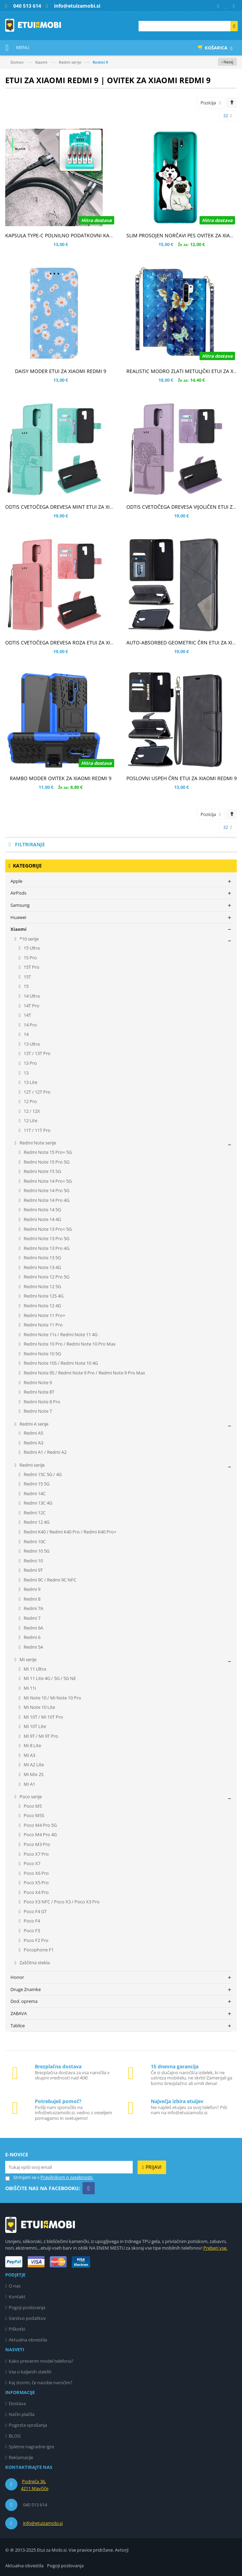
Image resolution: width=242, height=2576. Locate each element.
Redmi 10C (34, 1541)
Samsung (20, 905)
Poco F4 (31, 1921)
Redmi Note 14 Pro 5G (46, 1190)
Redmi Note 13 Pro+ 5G (47, 1229)
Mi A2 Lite (33, 1764)
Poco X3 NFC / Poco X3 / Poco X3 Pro (61, 1902)
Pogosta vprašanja (28, 2425)
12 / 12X (31, 1111)
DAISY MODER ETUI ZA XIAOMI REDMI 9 (60, 371)
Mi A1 (29, 1784)
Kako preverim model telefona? (41, 2361)
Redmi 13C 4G (37, 1503)
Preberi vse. (215, 2248)
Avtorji (121, 2550)
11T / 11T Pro (36, 1130)
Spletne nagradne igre (31, 2446)
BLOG (15, 2436)
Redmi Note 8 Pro (41, 1401)
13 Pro (30, 1063)
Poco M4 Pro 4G (40, 1834)
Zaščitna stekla (34, 1962)
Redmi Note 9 (37, 1382)
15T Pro (31, 967)
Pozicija (208, 103)
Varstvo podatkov (27, 2318)
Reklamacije (21, 2457)
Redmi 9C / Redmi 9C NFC (49, 1580)
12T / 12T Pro (36, 1092)
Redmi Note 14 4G (42, 1219)
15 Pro (30, 957)
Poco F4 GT (35, 1911)
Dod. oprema (24, 2001)
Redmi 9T (33, 1570)
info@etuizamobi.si (43, 2523)
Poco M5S (33, 1815)
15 (26, 986)
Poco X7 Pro (36, 1854)
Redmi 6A (33, 1628)
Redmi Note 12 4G (42, 1305)
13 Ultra (31, 1044)
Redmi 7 (31, 1618)
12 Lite (30, 1120)
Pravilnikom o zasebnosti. (66, 2177)
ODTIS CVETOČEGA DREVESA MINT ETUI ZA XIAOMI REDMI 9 (74, 507)
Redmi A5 (33, 1433)
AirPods (18, 893)
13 (26, 1073)
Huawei (18, 917)
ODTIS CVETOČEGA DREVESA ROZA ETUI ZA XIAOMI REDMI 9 (74, 642)
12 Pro (30, 1101)
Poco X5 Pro (36, 1882)
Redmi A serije (33, 1424)
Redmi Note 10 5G (42, 1353)
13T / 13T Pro (36, 1053)
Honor (17, 1977)
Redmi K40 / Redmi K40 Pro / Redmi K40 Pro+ (69, 1532)
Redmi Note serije (37, 1143)
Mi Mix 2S (33, 1774)
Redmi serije (70, 62)
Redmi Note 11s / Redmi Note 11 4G (60, 1334)
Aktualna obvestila (28, 2340)
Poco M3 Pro (36, 1844)
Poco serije (30, 1796)
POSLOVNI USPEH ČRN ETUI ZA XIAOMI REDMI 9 (181, 778)
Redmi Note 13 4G (42, 1267)
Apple (16, 881)
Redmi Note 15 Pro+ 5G (47, 1152)
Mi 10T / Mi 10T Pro (43, 1717)
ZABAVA (18, 2013)
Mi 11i (29, 1688)
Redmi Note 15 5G (42, 1171)
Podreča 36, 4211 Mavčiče (34, 2484)
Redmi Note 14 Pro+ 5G (47, 1181)
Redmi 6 (31, 1637)
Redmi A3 (33, 1443)
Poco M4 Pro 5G (40, 1825)
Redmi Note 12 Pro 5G (46, 1277)
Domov (17, 62)
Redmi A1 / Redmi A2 (45, 1452)
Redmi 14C (34, 1493)
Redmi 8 (31, 1599)
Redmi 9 (31, 1589)
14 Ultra (31, 996)
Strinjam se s (22, 2177)
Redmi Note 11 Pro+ (44, 1315)
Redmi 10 (33, 1561)
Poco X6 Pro (36, 1873)
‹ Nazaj (227, 61)
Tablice (17, 2025)
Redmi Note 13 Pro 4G (46, 1248)
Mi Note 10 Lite (39, 1707)
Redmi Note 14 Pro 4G (46, 1200)
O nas (15, 2286)
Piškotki (17, 2329)
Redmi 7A (33, 1608)
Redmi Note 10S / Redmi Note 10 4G (60, 1363)
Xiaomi (41, 62)
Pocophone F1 (38, 1950)
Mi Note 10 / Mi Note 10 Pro (52, 1698)
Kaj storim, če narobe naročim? (40, 2382)
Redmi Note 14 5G (42, 1209)
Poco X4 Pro (36, 1892)
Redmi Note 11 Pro (43, 1325)
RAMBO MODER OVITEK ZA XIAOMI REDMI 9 (60, 778)
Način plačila (21, 2414)
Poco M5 (32, 1806)
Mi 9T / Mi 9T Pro (40, 1736)
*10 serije (28, 939)
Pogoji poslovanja (27, 2307)
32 (227, 115)
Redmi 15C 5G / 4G (42, 1474)
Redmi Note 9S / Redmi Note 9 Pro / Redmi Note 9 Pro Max (84, 1373)
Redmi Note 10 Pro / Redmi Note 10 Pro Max (69, 1344)
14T (27, 1015)
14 (26, 1034)
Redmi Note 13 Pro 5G (46, 1238)
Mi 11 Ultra (34, 1669)
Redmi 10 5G (36, 1551)
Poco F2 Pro (35, 1940)
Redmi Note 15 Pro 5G (46, 1162)
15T (27, 977)
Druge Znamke (25, 1989)
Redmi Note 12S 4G (43, 1296)
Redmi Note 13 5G (42, 1257)
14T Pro (31, 1005)
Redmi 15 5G (36, 1484)
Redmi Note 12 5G (42, 1286)
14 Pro (30, 1025)
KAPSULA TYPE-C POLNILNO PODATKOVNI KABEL (61, 235)
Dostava (17, 2403)
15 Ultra (31, 948)
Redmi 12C (34, 1512)
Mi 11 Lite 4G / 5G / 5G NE (49, 1678)
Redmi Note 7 (37, 1411)
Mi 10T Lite (34, 1726)
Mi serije (27, 1659)
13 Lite (30, 1082)
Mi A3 (29, 1755)
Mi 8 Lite (32, 1745)
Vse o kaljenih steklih (30, 2372)
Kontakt (17, 2296)
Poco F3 (31, 1930)
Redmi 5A (33, 1647)
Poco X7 (31, 1863)
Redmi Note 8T (38, 1392)
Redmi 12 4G (36, 1522)
